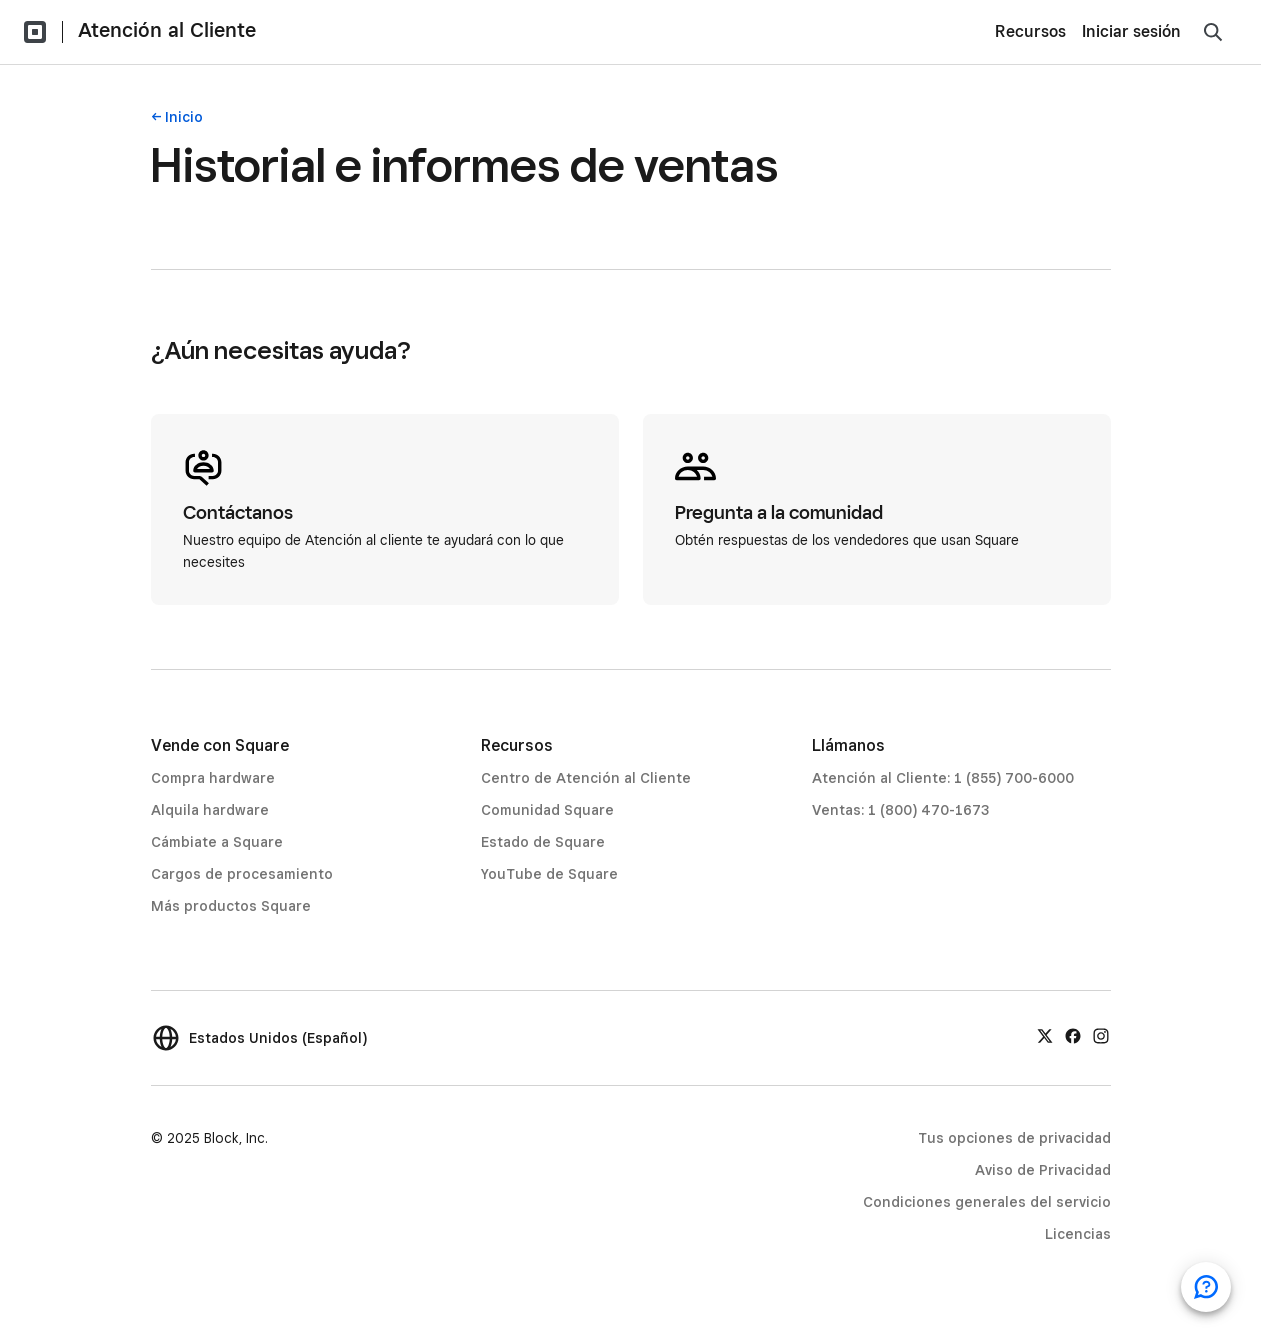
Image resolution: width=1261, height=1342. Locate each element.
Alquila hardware (210, 810)
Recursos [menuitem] (1030, 31)
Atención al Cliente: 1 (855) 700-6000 (943, 778)
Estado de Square (543, 842)
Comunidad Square (547, 810)
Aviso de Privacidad (1043, 1170)
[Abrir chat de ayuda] (1206, 1287)
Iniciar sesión (1131, 31)
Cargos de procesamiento (242, 874)
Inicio (184, 117)
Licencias (1078, 1234)
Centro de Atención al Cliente (586, 778)
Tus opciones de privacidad (1014, 1138)
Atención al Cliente (167, 30)
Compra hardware (213, 778)
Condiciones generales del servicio (987, 1202)
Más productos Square (231, 906)
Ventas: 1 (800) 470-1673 (900, 810)
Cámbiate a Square (217, 842)
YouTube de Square (549, 874)
